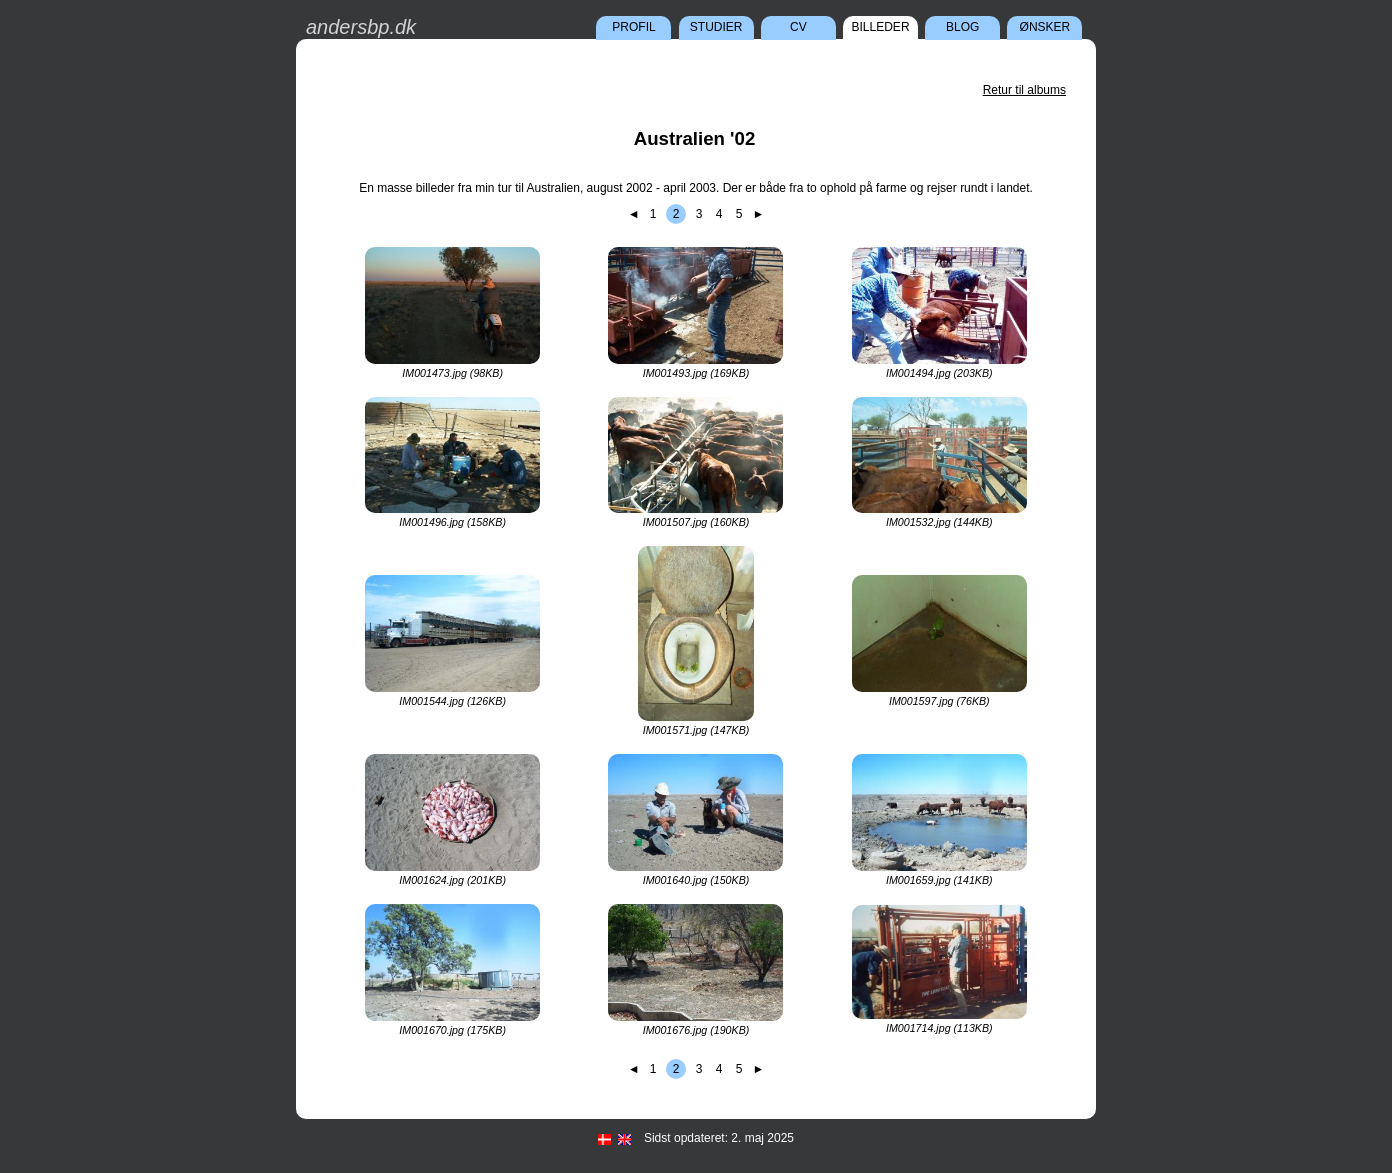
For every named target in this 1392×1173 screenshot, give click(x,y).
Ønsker (1045, 27)
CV (798, 27)
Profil (633, 27)
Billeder (881, 27)
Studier (716, 27)
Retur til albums (1024, 90)
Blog (962, 27)
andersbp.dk (361, 27)
